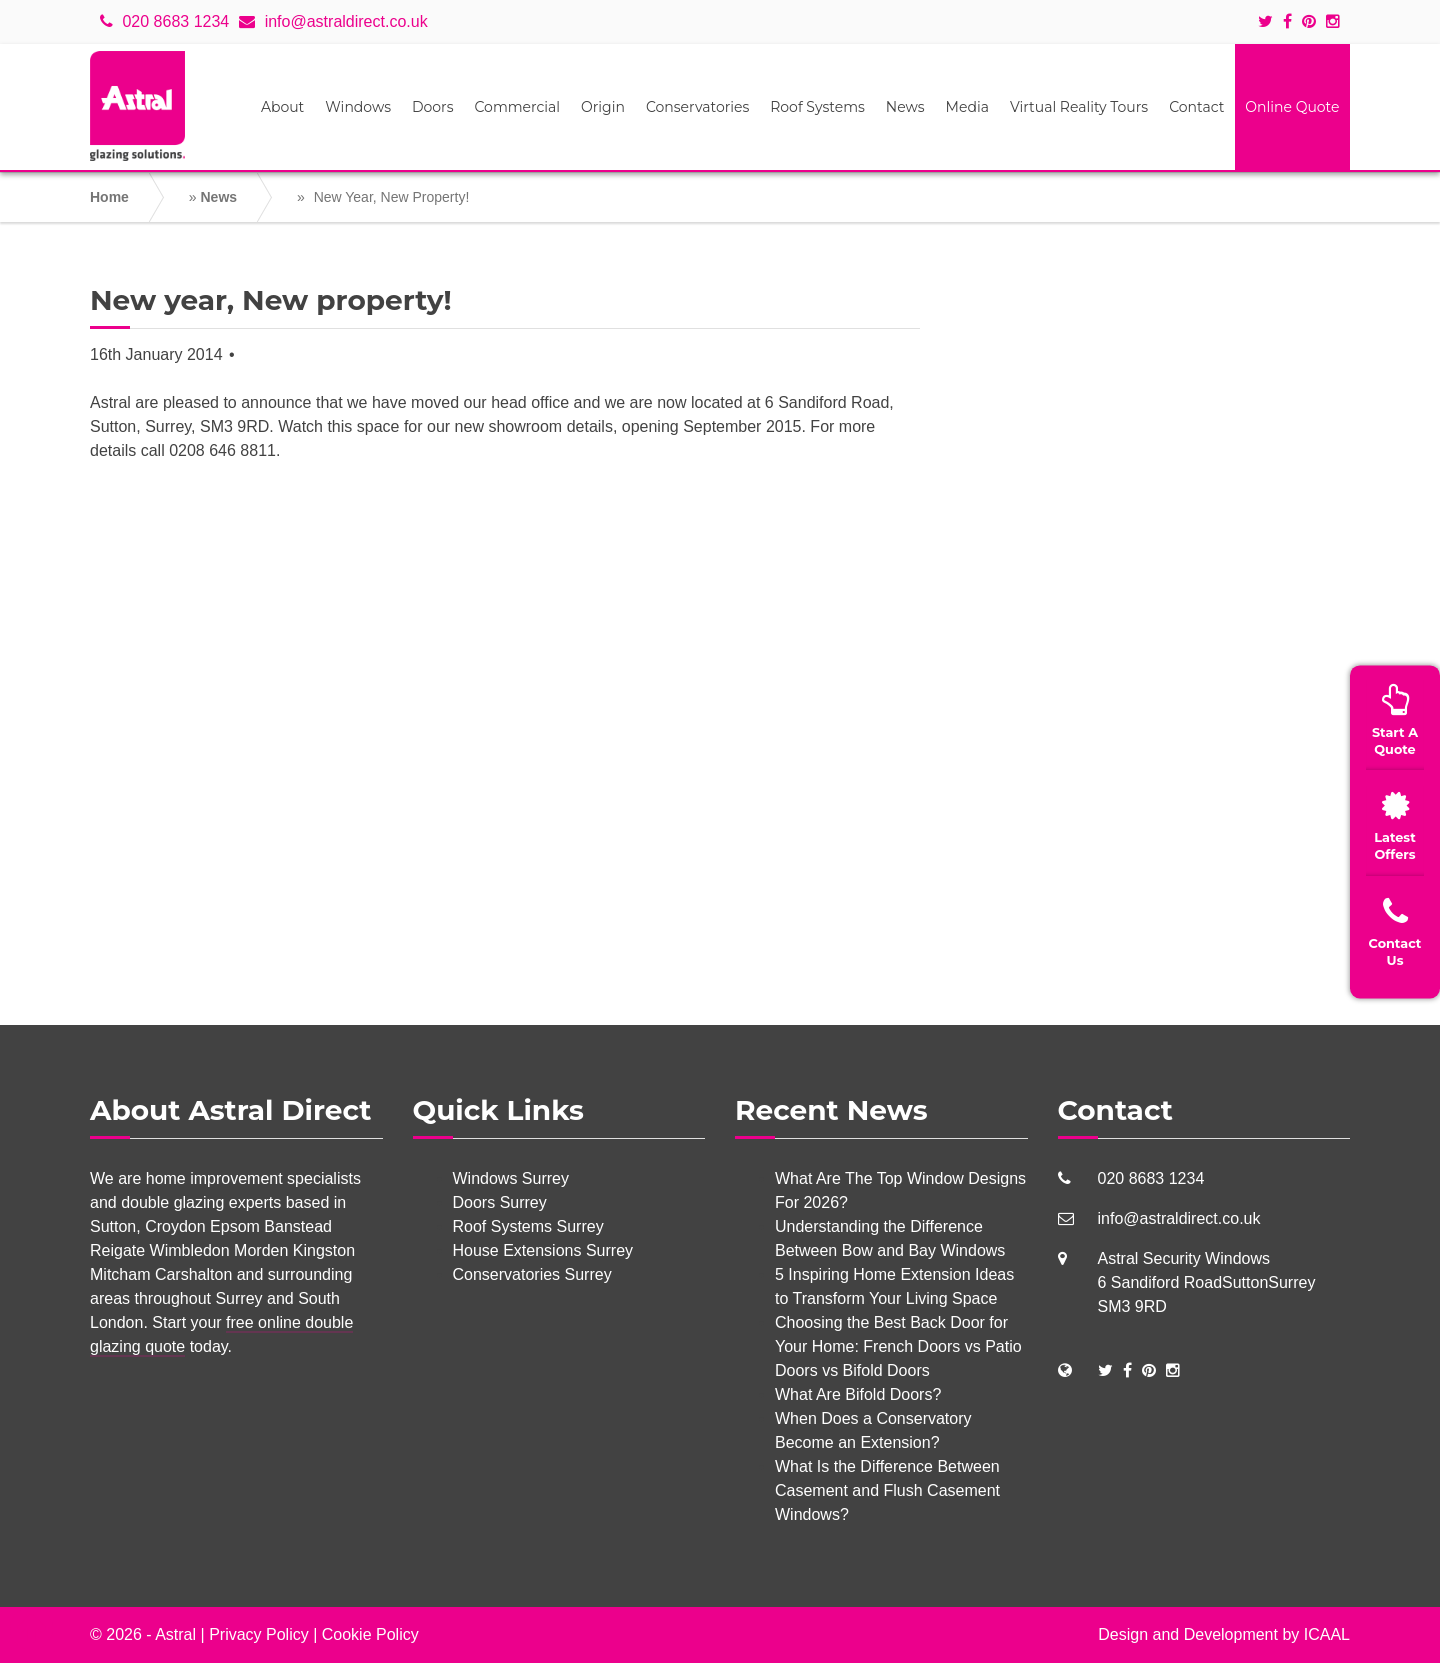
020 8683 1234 (164, 21)
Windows (358, 107)
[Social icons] (1270, 22)
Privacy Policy (259, 1634)
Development (1231, 1634)
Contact (1196, 107)
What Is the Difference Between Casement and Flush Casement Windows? (887, 1490)
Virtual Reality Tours (1079, 107)
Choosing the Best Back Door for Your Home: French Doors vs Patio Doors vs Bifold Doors (898, 1346)
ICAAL (1327, 1634)
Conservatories (697, 107)
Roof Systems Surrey (528, 1226)
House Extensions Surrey (543, 1250)
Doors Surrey (500, 1202)
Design (1123, 1634)
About (282, 107)
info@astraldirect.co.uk (333, 21)
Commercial (518, 107)
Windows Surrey (511, 1178)
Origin (603, 107)
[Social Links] (1105, 1370)
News (905, 107)
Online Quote (1292, 107)
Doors (433, 107)
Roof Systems (817, 107)
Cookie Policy (370, 1634)
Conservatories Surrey (532, 1274)
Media (967, 107)
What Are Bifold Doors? (858, 1394)
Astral (175, 1634)
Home (109, 197)
